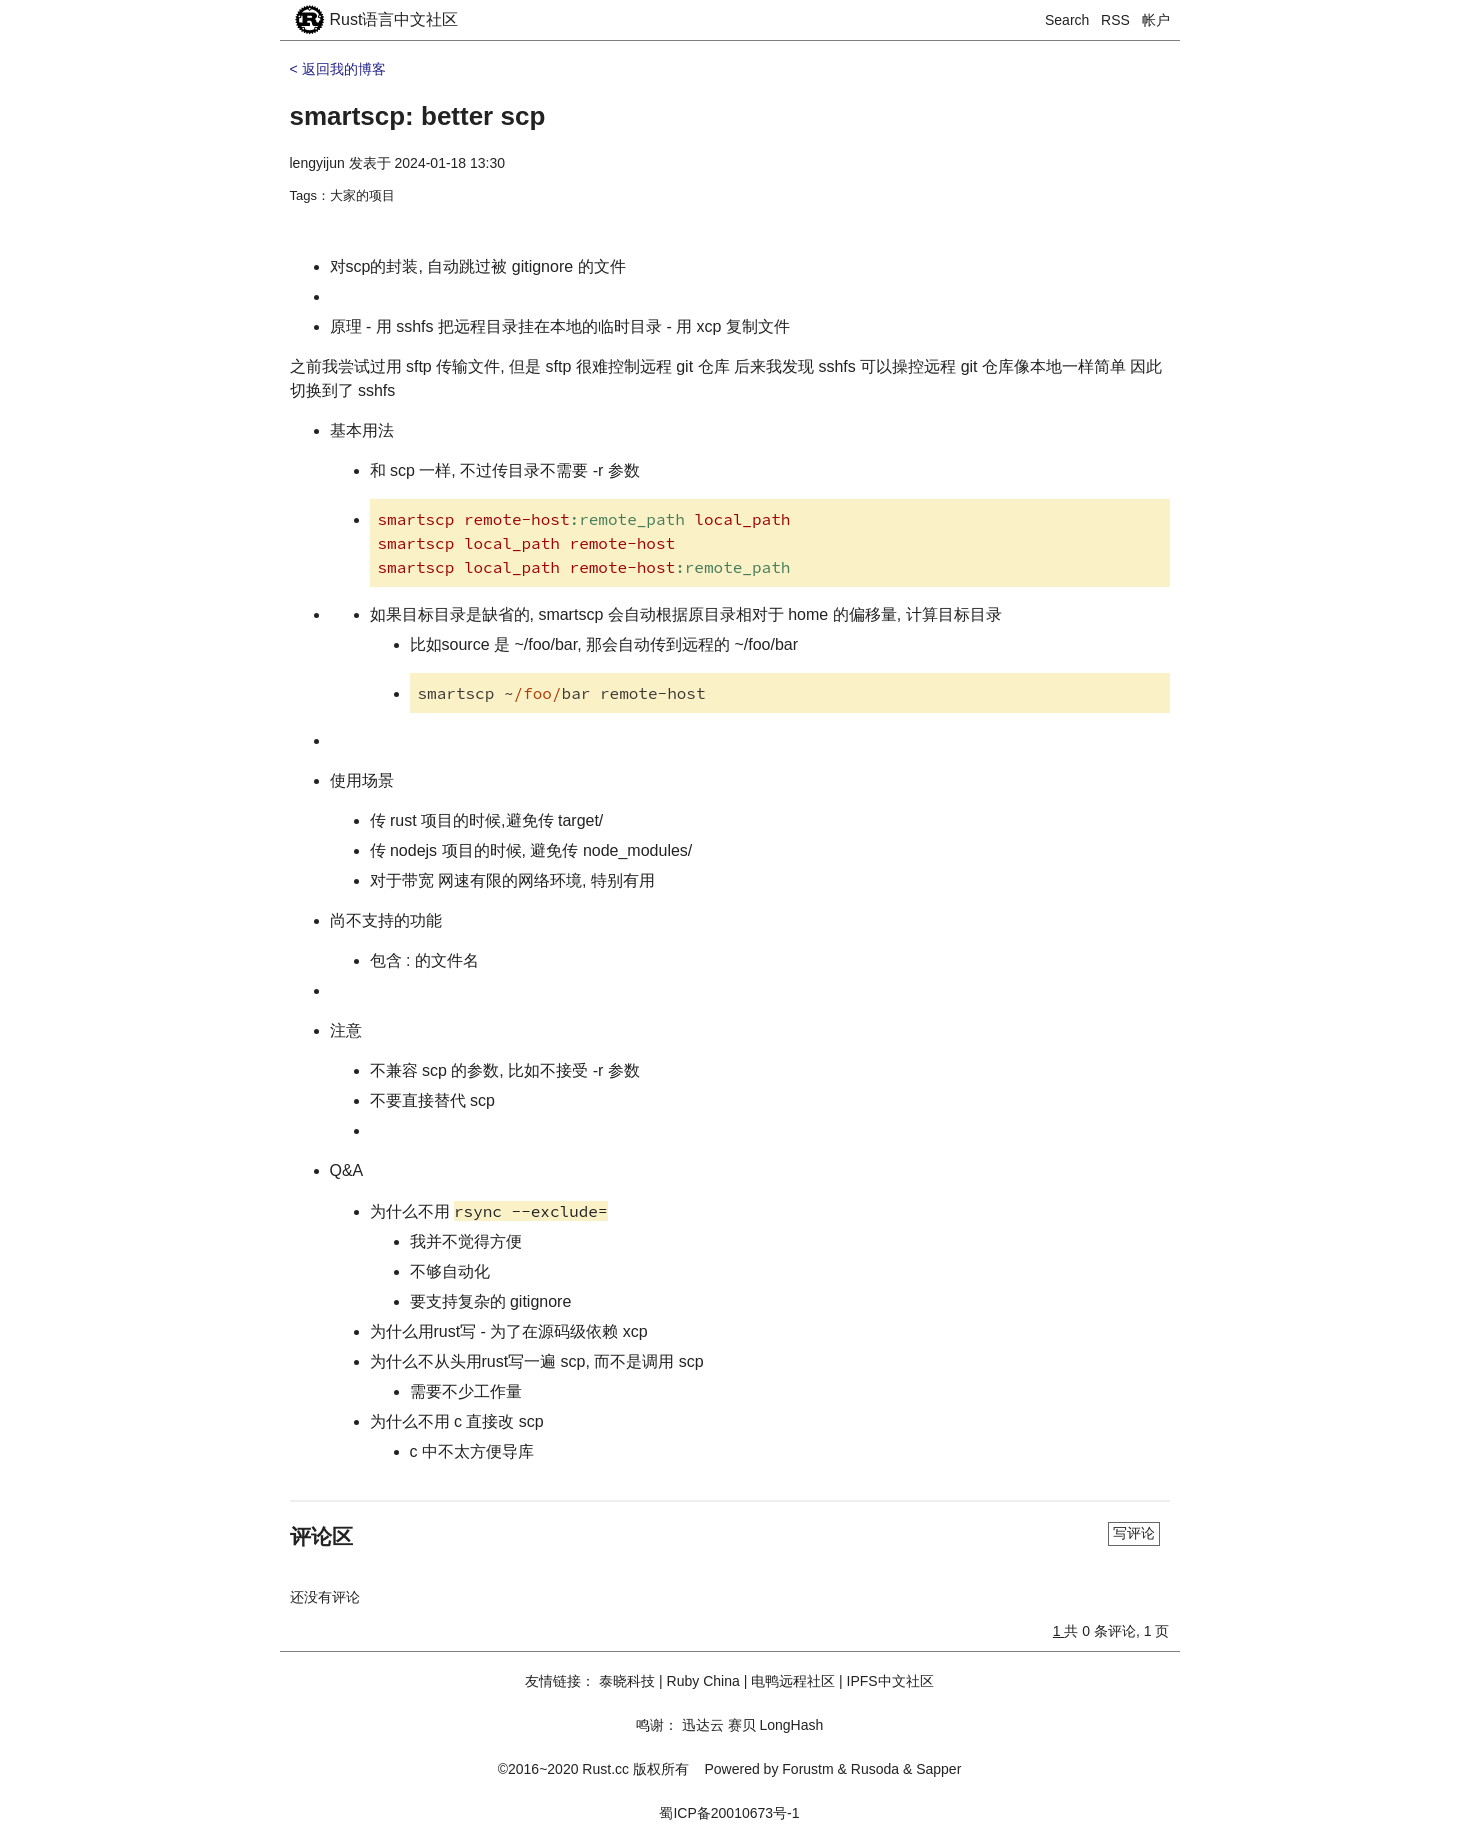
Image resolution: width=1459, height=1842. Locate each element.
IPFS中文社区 (890, 1681)
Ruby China (703, 1681)
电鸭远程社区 (793, 1681)
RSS (1115, 20)
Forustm (807, 1769)
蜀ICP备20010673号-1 (729, 1813)
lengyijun (317, 163)
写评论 (1134, 1533)
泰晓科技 (627, 1681)
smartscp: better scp (418, 116)
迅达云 (703, 1725)
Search (1067, 20)
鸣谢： (657, 1725)
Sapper (938, 1769)
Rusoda (875, 1769)
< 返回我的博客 (338, 69)
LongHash (791, 1725)
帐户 (1156, 20)
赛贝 (742, 1725)
